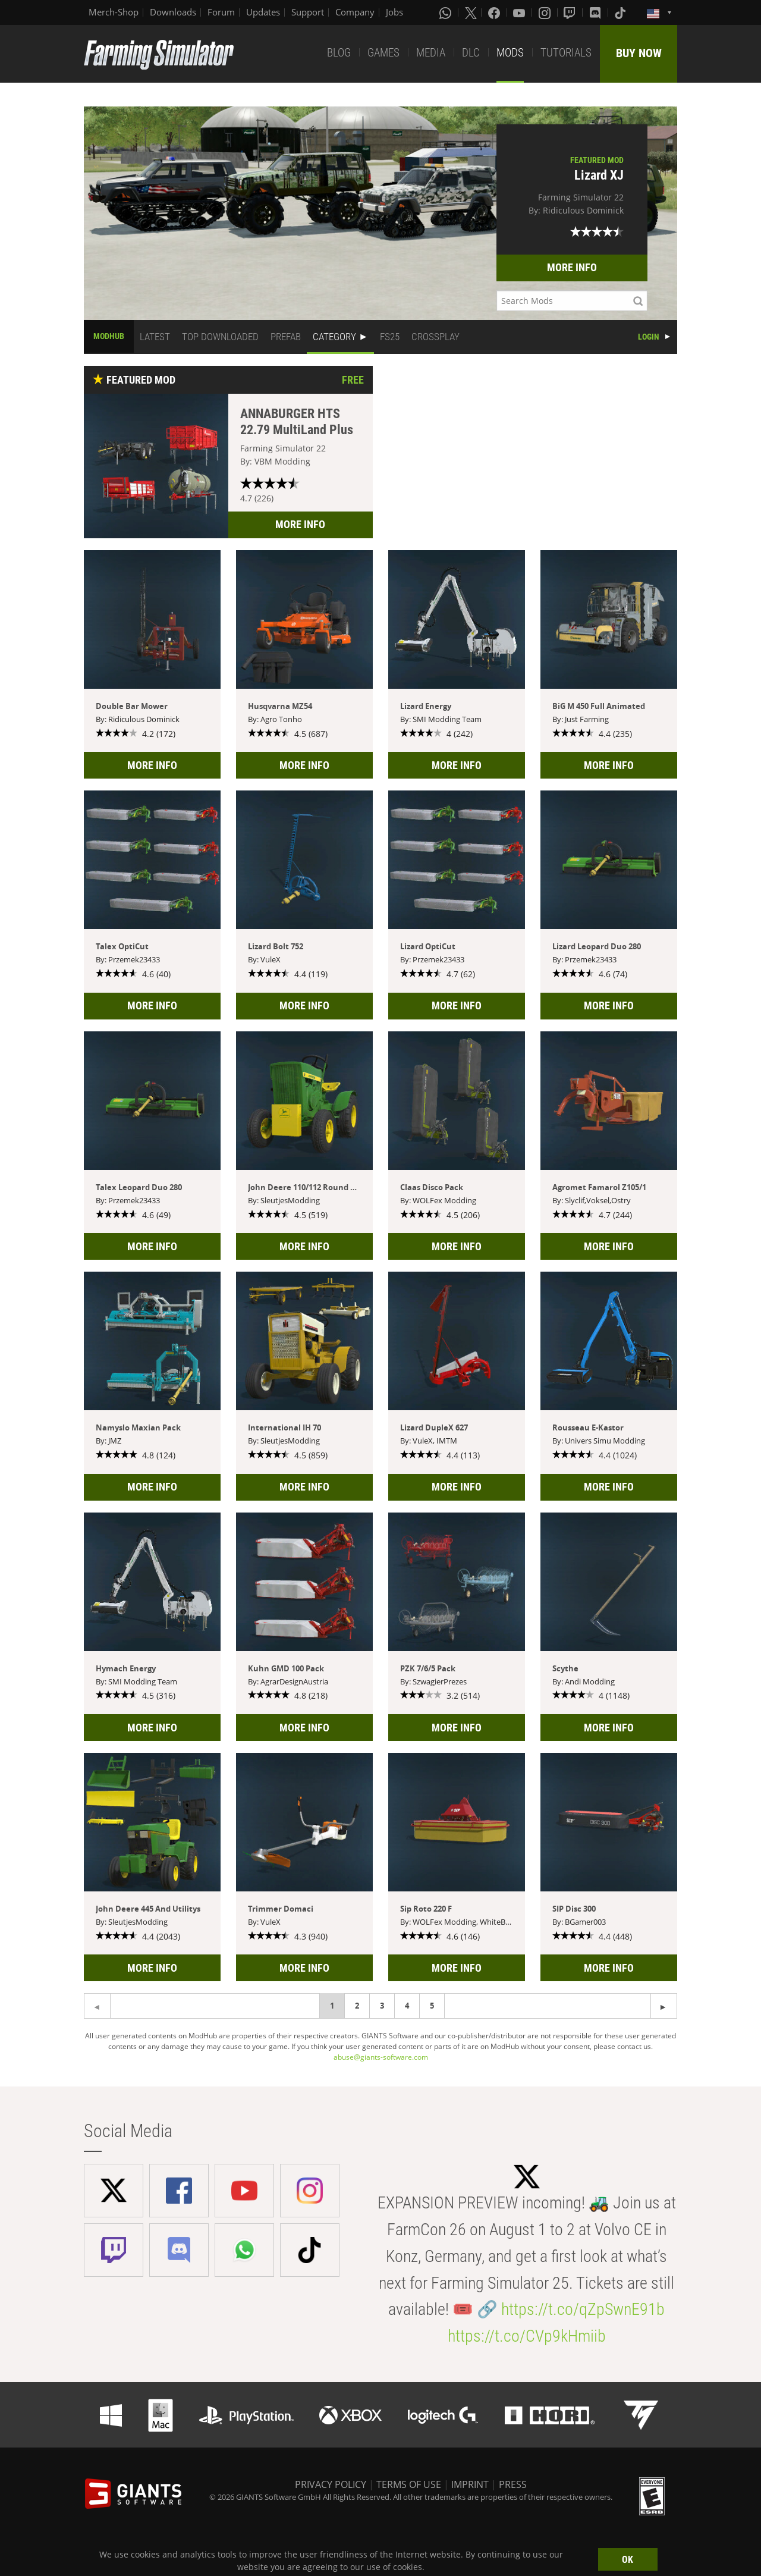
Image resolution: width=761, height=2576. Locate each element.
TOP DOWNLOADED (220, 337)
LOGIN (648, 336)
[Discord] (596, 12)
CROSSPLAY (435, 337)
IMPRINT (470, 2484)
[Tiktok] (621, 12)
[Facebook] (495, 12)
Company (355, 12)
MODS (510, 52)
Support (307, 12)
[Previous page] (664, 2006)
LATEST (155, 337)
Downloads (173, 12)
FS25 (390, 337)
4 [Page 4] (407, 2005)
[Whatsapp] (446, 12)
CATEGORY (334, 337)
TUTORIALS (566, 52)
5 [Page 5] (432, 2005)
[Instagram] (546, 12)
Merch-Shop (114, 12)
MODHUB (108, 336)
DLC (471, 52)
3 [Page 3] (382, 2005)
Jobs (394, 12)
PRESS (513, 2484)
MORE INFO (572, 267)
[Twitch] (571, 12)
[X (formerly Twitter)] (471, 12)
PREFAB (286, 337)
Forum (221, 12)
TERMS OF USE (408, 2484)
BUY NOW (639, 53)
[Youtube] (520, 12)
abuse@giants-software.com (381, 2057)
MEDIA (430, 52)
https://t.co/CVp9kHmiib (527, 2336)
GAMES (383, 52)
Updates (263, 12)
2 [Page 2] (357, 2005)
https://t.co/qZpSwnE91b (583, 2309)
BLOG (339, 52)
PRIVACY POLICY (330, 2484)
